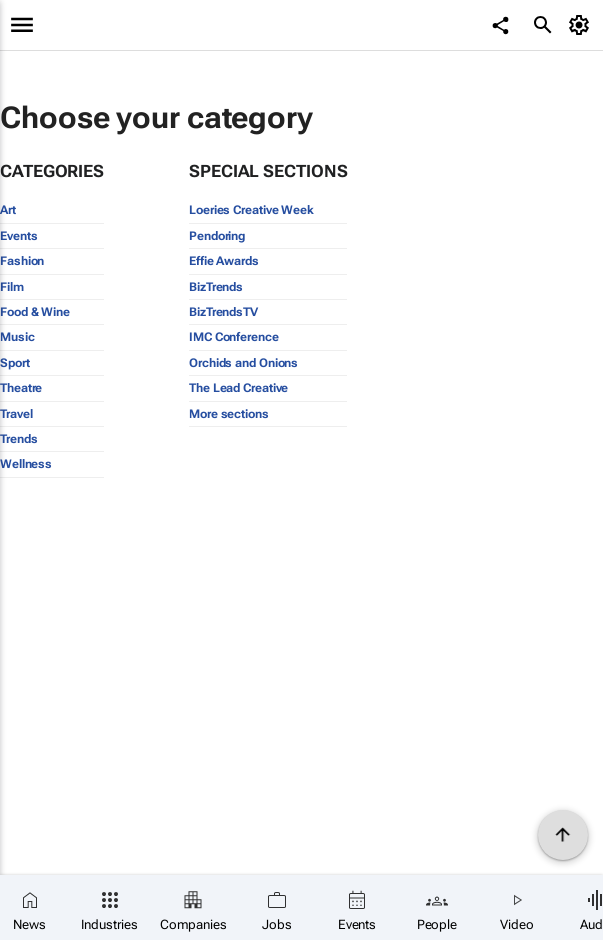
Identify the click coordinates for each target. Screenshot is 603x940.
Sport (15, 363)
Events (18, 236)
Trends (18, 439)
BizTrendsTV (223, 312)
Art (8, 210)
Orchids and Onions (243, 363)
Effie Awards (224, 261)
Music (17, 337)
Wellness (26, 464)
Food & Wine (35, 312)
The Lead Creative (238, 388)
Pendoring (217, 236)
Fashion (22, 261)
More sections (229, 414)
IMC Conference (234, 337)
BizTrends (216, 287)
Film (12, 287)
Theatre (21, 388)
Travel (16, 414)
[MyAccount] (582, 25)
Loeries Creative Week (251, 210)
